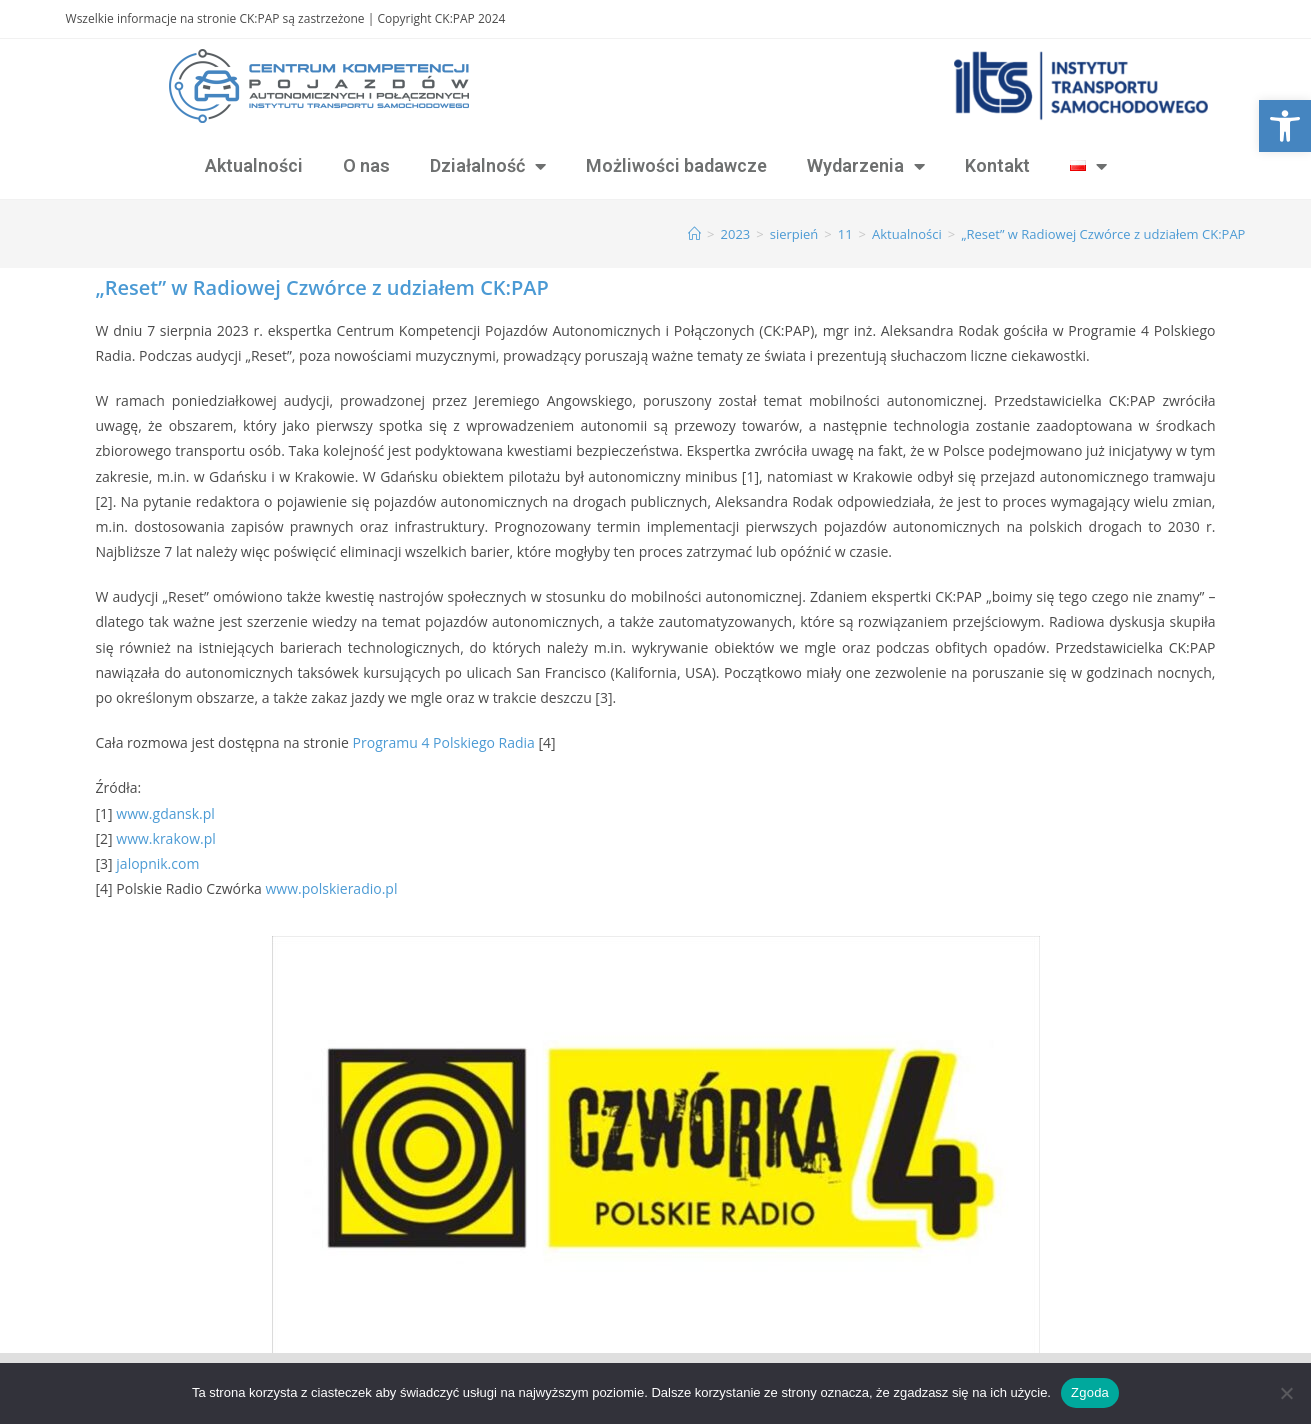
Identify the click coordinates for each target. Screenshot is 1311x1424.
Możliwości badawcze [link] (676, 165)
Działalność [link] (488, 166)
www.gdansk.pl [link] (165, 813)
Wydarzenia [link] (866, 166)
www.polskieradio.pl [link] (331, 888)
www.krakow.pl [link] (165, 838)
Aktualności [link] (254, 165)
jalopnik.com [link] (157, 863)
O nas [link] (366, 165)
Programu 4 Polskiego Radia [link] (444, 742)
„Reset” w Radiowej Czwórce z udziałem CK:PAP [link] (1103, 234)
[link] (1285, 126)
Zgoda (1090, 1392)
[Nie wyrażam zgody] (1286, 1393)
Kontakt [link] (997, 165)
